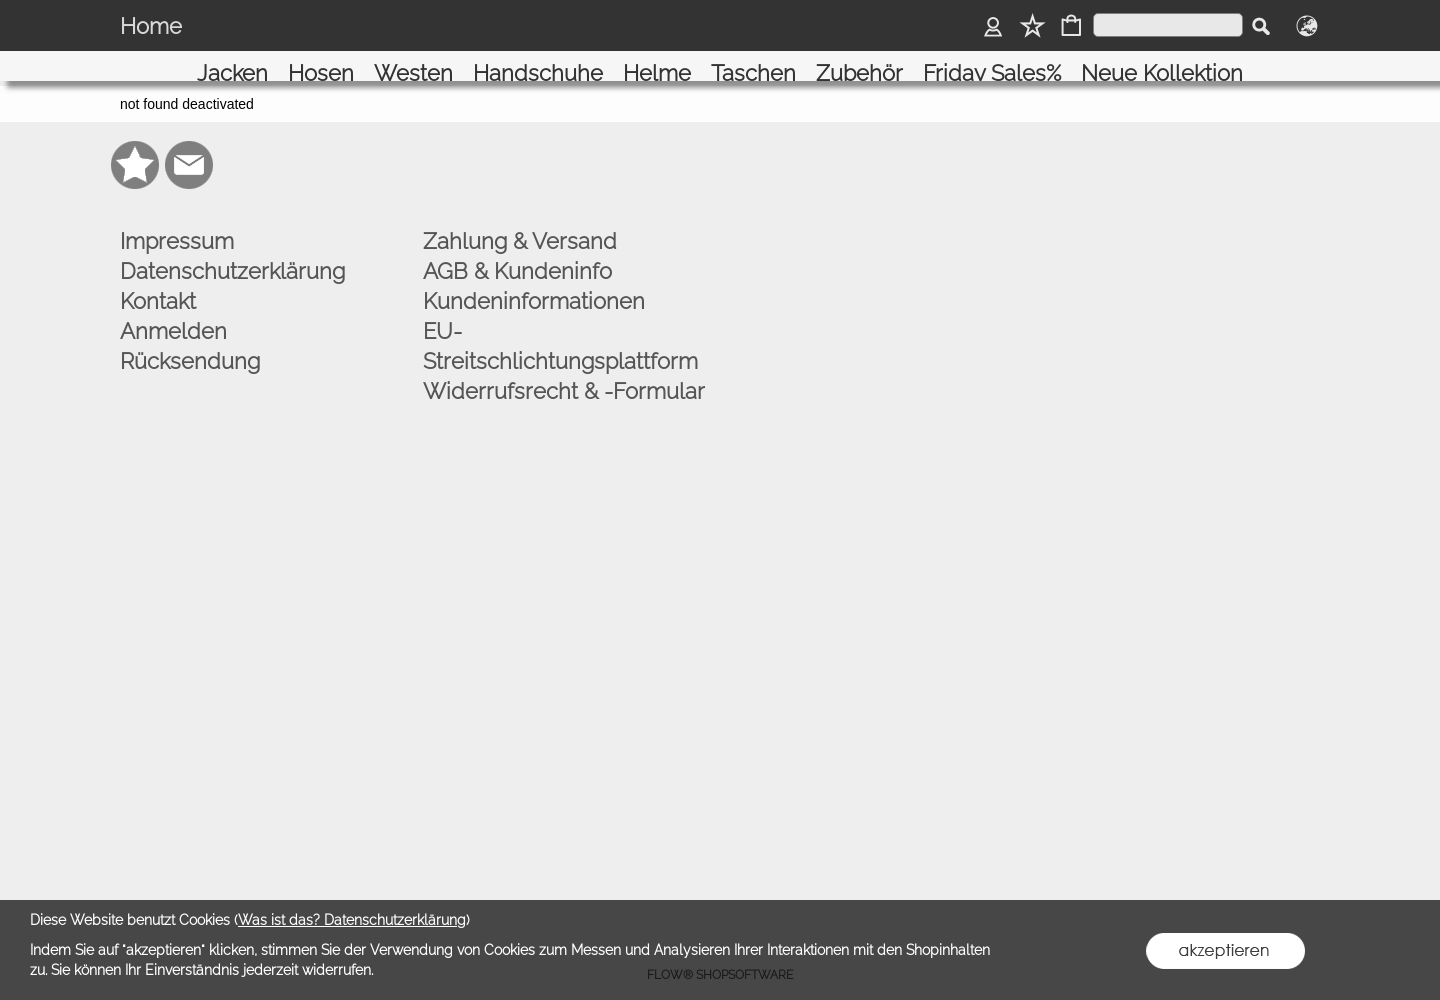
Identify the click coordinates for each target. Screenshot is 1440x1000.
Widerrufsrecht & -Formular (564, 371)
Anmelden (173, 311)
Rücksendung (190, 341)
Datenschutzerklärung (232, 251)
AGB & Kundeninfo (517, 251)
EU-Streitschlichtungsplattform (560, 326)
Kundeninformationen (534, 281)
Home (151, 26)
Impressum (177, 221)
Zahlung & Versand (520, 221)
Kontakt (158, 281)
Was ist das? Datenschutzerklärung (352, 920)
